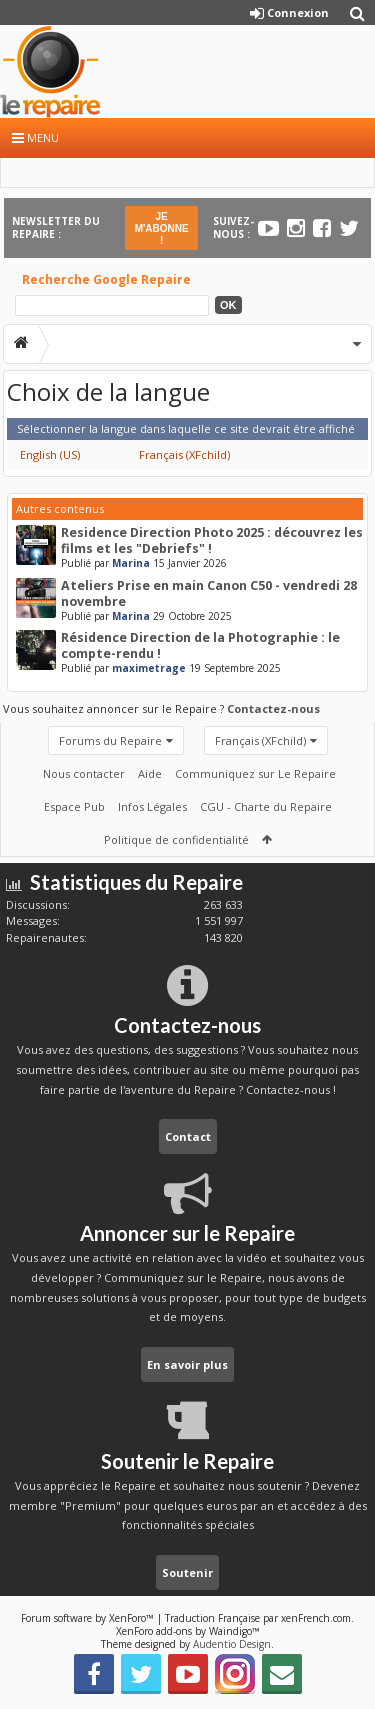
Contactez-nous (273, 708)
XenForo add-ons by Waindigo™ (188, 1631)
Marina (131, 563)
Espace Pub (74, 806)
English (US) (50, 454)
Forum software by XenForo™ (89, 1618)
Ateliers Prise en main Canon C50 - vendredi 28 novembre (209, 593)
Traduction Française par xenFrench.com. (259, 1618)
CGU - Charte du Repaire (266, 806)
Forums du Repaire (110, 740)
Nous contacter (84, 773)
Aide (150, 773)
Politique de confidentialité (176, 839)
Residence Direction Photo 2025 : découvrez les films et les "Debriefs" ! (212, 540)
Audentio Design (232, 1644)
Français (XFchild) (184, 454)
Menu (35, 137)
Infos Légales (152, 806)
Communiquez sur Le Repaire (255, 773)
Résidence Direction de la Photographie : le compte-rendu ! (200, 645)
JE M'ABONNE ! (162, 228)
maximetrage (149, 668)
